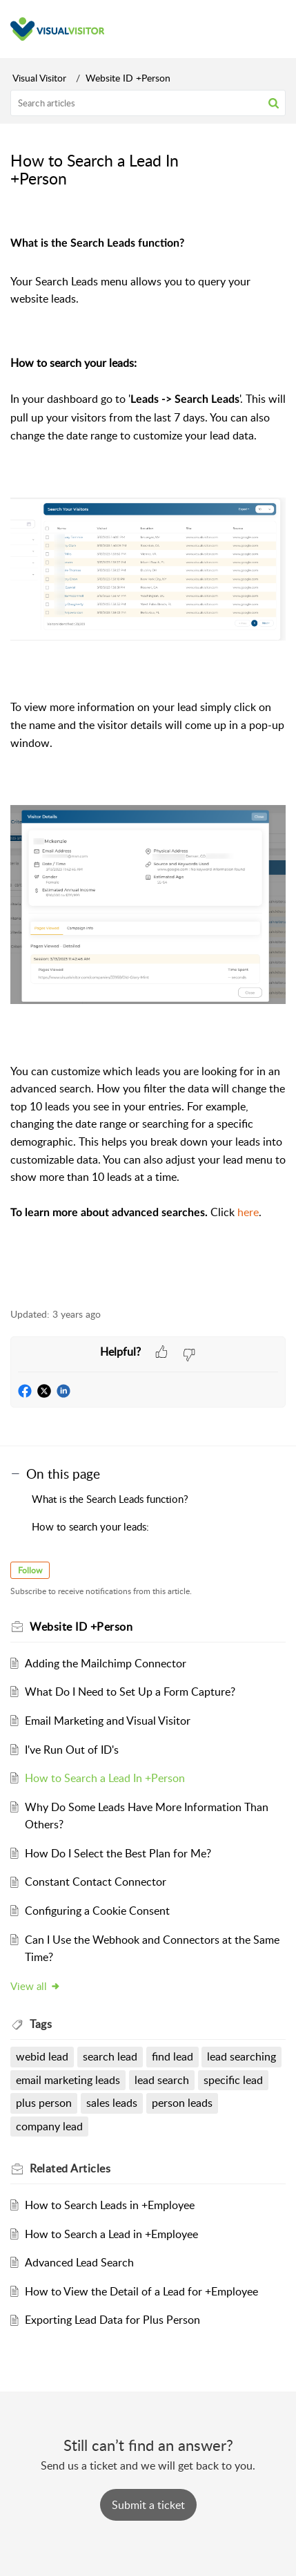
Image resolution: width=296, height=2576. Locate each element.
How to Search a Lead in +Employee (111, 2234)
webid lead (42, 2056)
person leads (182, 2102)
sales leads (111, 2102)
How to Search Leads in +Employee (110, 2205)
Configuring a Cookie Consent (97, 1910)
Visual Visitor (39, 77)
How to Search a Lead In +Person (105, 1778)
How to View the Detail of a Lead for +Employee (141, 2291)
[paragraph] (148, 756)
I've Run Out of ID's (72, 1749)
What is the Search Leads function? (110, 1499)
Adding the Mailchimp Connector (105, 1663)
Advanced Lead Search (79, 2262)
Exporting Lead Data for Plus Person (112, 2319)
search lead (110, 2056)
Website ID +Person (128, 77)
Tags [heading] (41, 2024)
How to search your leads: (90, 1526)
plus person (44, 2102)
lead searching (241, 2056)
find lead (172, 2056)
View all (35, 1986)
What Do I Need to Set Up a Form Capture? (130, 1691)
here (248, 1212)
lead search (162, 2079)
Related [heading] (70, 2168)
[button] (273, 103)
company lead (49, 2126)
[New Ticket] (148, 2504)
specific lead (233, 2079)
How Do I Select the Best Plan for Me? (118, 1853)
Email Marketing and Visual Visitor (107, 1720)
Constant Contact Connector (95, 1881)
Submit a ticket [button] (148, 2504)
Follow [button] (30, 1570)
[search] (148, 103)
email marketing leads (68, 2079)
